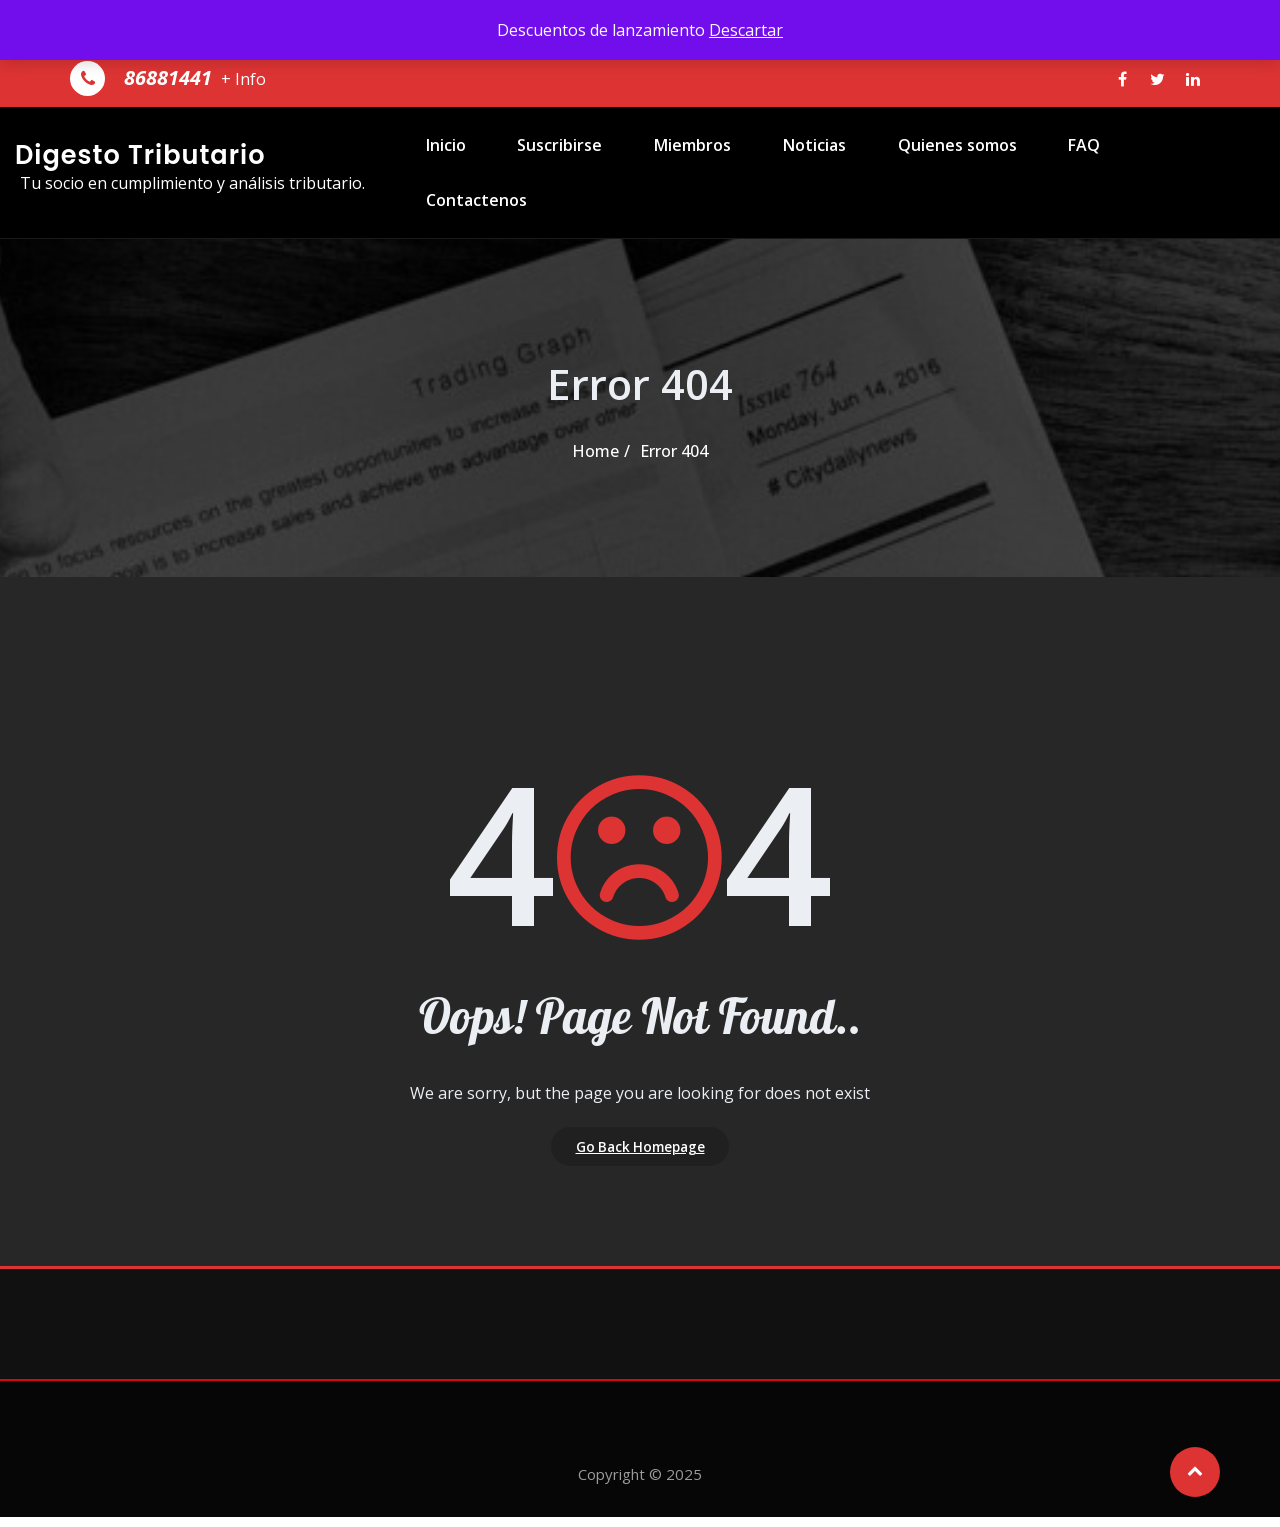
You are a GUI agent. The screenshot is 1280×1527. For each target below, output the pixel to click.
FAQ (1069, 168)
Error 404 (674, 451)
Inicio (469, 168)
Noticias (814, 168)
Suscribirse (575, 168)
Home (595, 451)
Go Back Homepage (640, 1151)
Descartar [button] (746, 30)
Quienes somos (949, 168)
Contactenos (1179, 168)
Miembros (700, 168)
